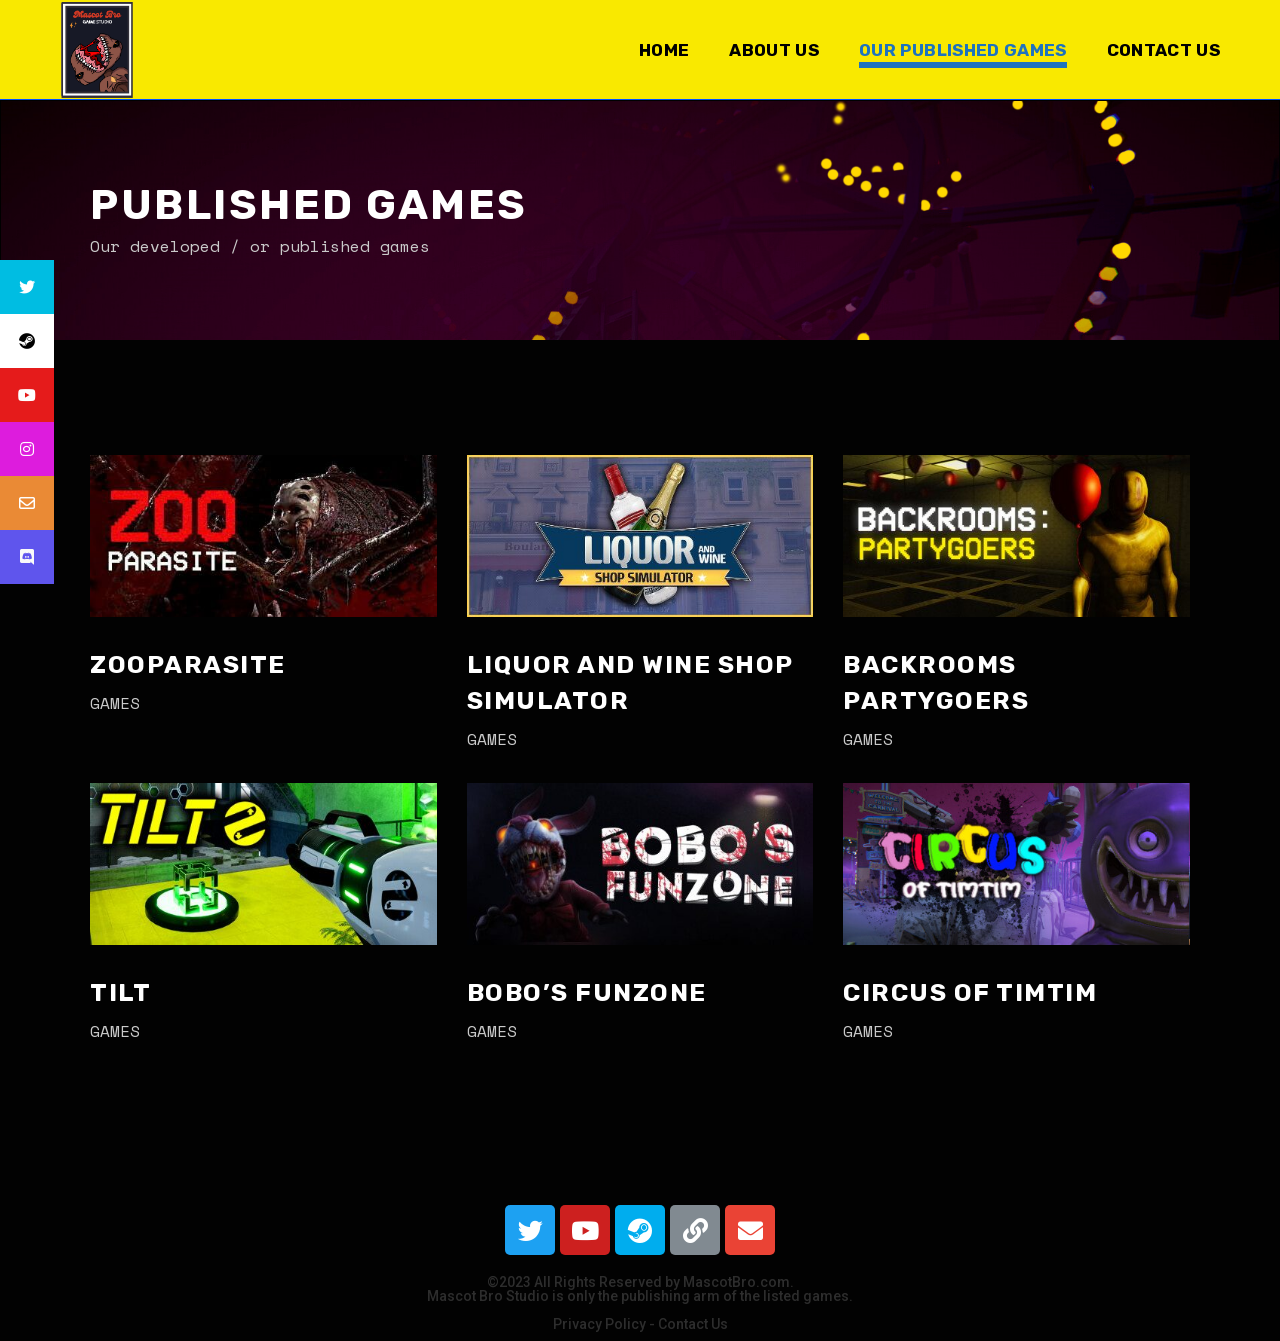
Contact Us (693, 1324)
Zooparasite (188, 664)
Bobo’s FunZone (587, 992)
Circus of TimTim (970, 992)
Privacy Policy (599, 1324)
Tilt (120, 992)
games (115, 703)
